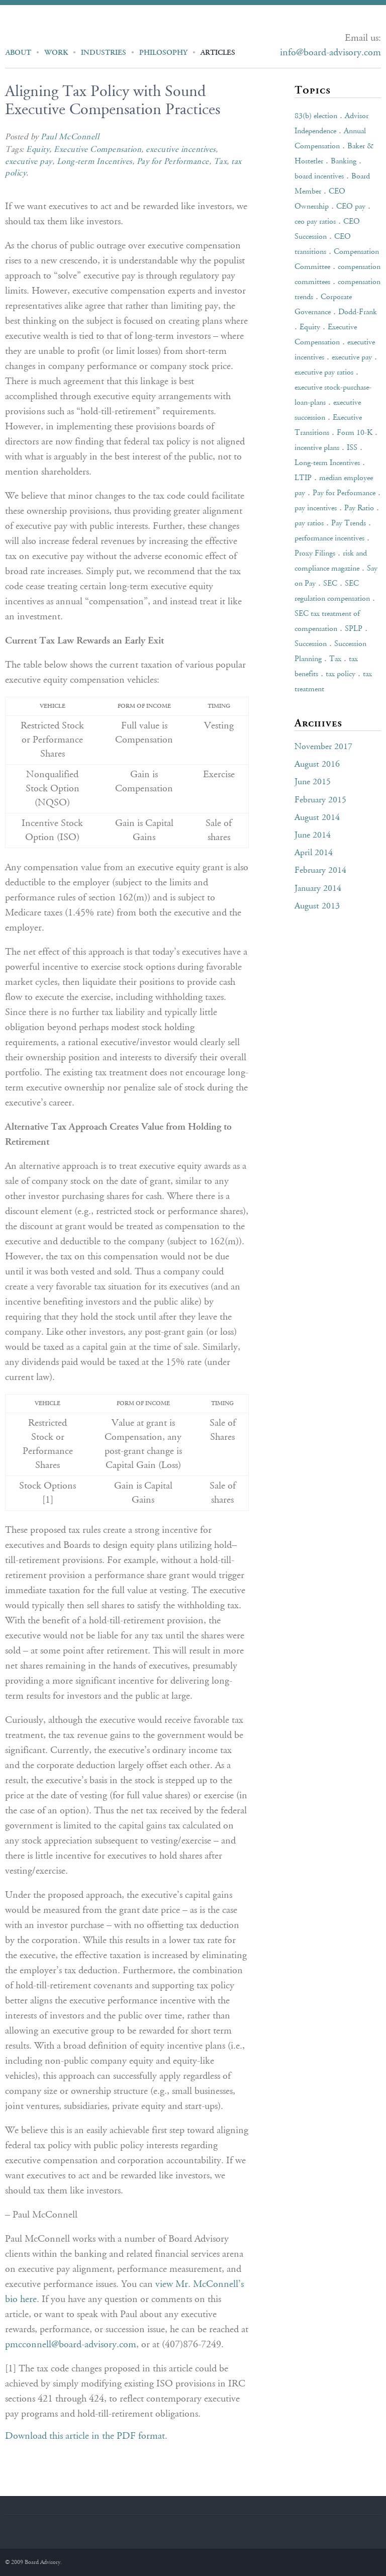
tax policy (340, 674)
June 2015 (313, 782)
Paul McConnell (70, 137)
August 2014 (317, 817)
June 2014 (313, 835)
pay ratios (309, 523)
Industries (103, 53)
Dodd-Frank (357, 312)
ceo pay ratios (315, 222)
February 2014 (320, 870)
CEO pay (350, 207)
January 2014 (318, 888)
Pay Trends (348, 523)
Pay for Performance (173, 162)
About (18, 53)
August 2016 (317, 764)
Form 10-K (354, 433)
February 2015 (320, 800)
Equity (37, 150)
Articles (218, 53)
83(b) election (316, 116)
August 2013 (317, 906)
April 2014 (314, 853)
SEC (330, 584)
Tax (220, 162)
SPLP (353, 629)
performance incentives (329, 538)
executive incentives (180, 150)
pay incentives (316, 508)
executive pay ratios (324, 373)
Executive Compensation (97, 150)
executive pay (28, 162)
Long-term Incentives (94, 162)
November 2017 (323, 747)
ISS (352, 448)
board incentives (319, 176)
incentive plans (317, 448)
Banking (343, 161)
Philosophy (163, 53)
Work (56, 53)
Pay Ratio (359, 508)
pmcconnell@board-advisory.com (70, 2345)
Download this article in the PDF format (85, 2436)
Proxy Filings (315, 553)
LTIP (303, 478)
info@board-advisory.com (330, 53)
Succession (311, 644)
